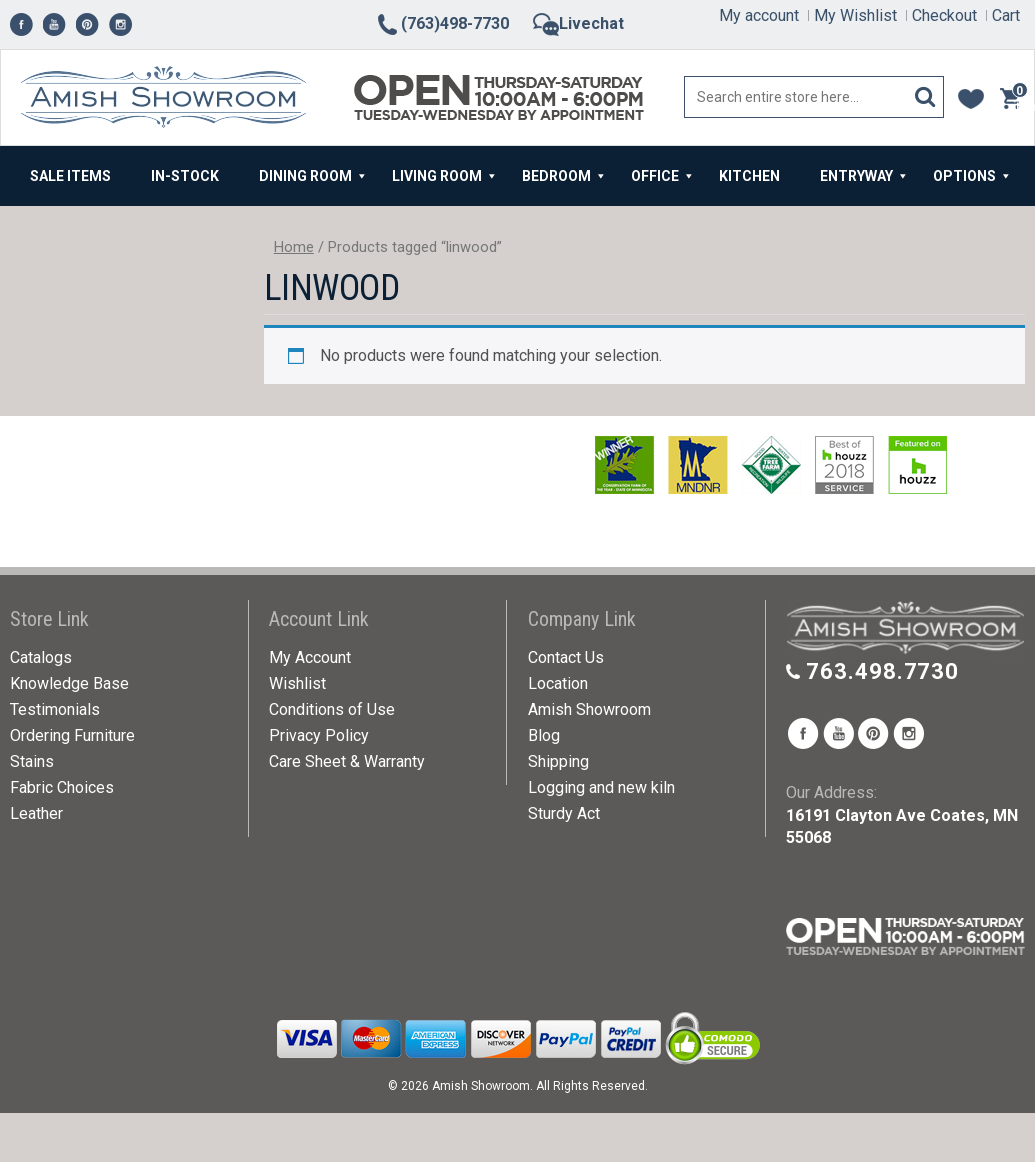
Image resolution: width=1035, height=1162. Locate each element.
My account (759, 15)
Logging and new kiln (601, 787)
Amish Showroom (589, 709)
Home (294, 247)
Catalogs (41, 657)
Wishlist (297, 683)
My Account (310, 657)
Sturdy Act (564, 813)
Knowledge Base (69, 683)
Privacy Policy (319, 735)
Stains (32, 761)
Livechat (578, 23)
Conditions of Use (332, 709)
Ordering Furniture (72, 735)
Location (558, 683)
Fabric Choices (62, 787)
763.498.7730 (882, 671)
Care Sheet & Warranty (347, 761)
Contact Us (566, 657)
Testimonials (55, 709)
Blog (544, 735)
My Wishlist (855, 15)
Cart (1006, 15)
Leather (36, 813)
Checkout (944, 15)
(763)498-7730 (442, 23)
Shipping (558, 761)
